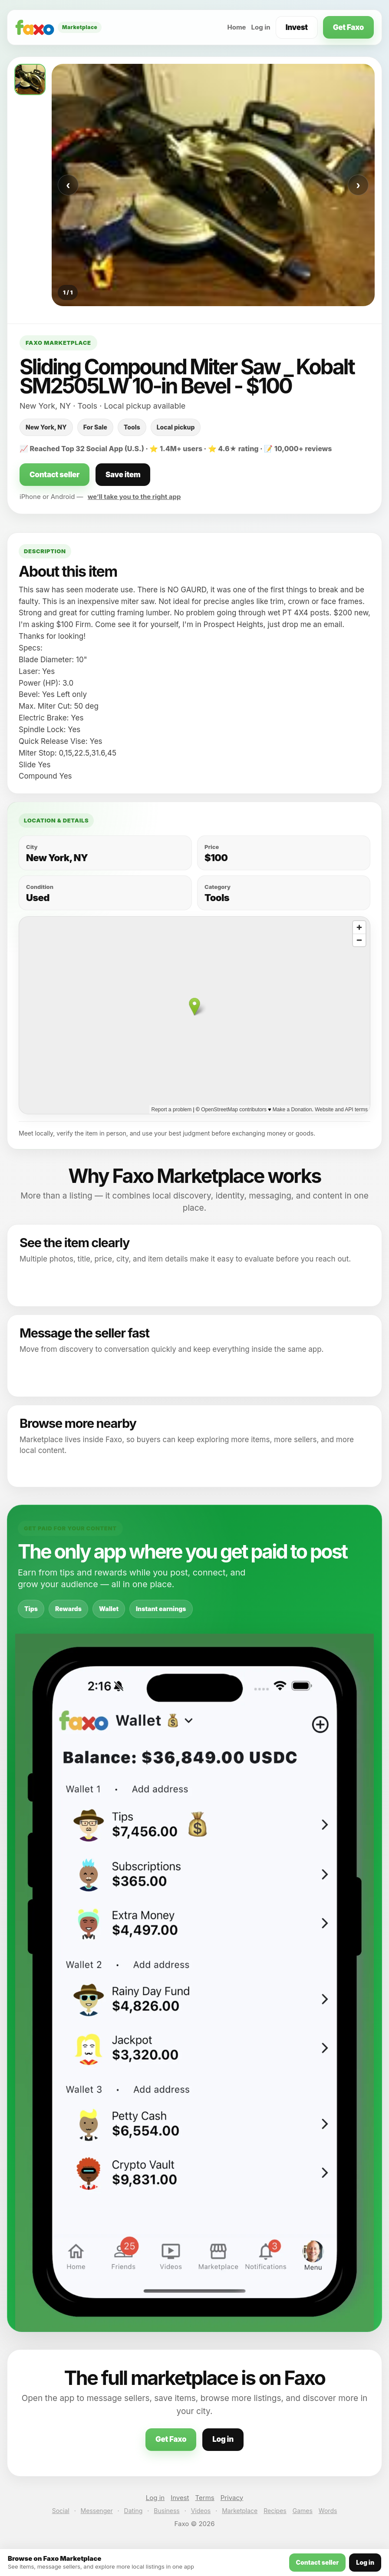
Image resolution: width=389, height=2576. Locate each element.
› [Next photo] (358, 185)
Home (236, 27)
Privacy (232, 2497)
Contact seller (54, 474)
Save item (122, 474)
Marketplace (239, 2510)
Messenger (97, 2510)
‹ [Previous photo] (68, 185)
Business (166, 2510)
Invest (297, 27)
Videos (201, 2510)
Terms (204, 2497)
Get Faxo (348, 27)
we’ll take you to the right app (134, 496)
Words (328, 2510)
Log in (260, 27)
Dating (133, 2510)
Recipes (275, 2510)
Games (303, 2510)
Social (60, 2510)
